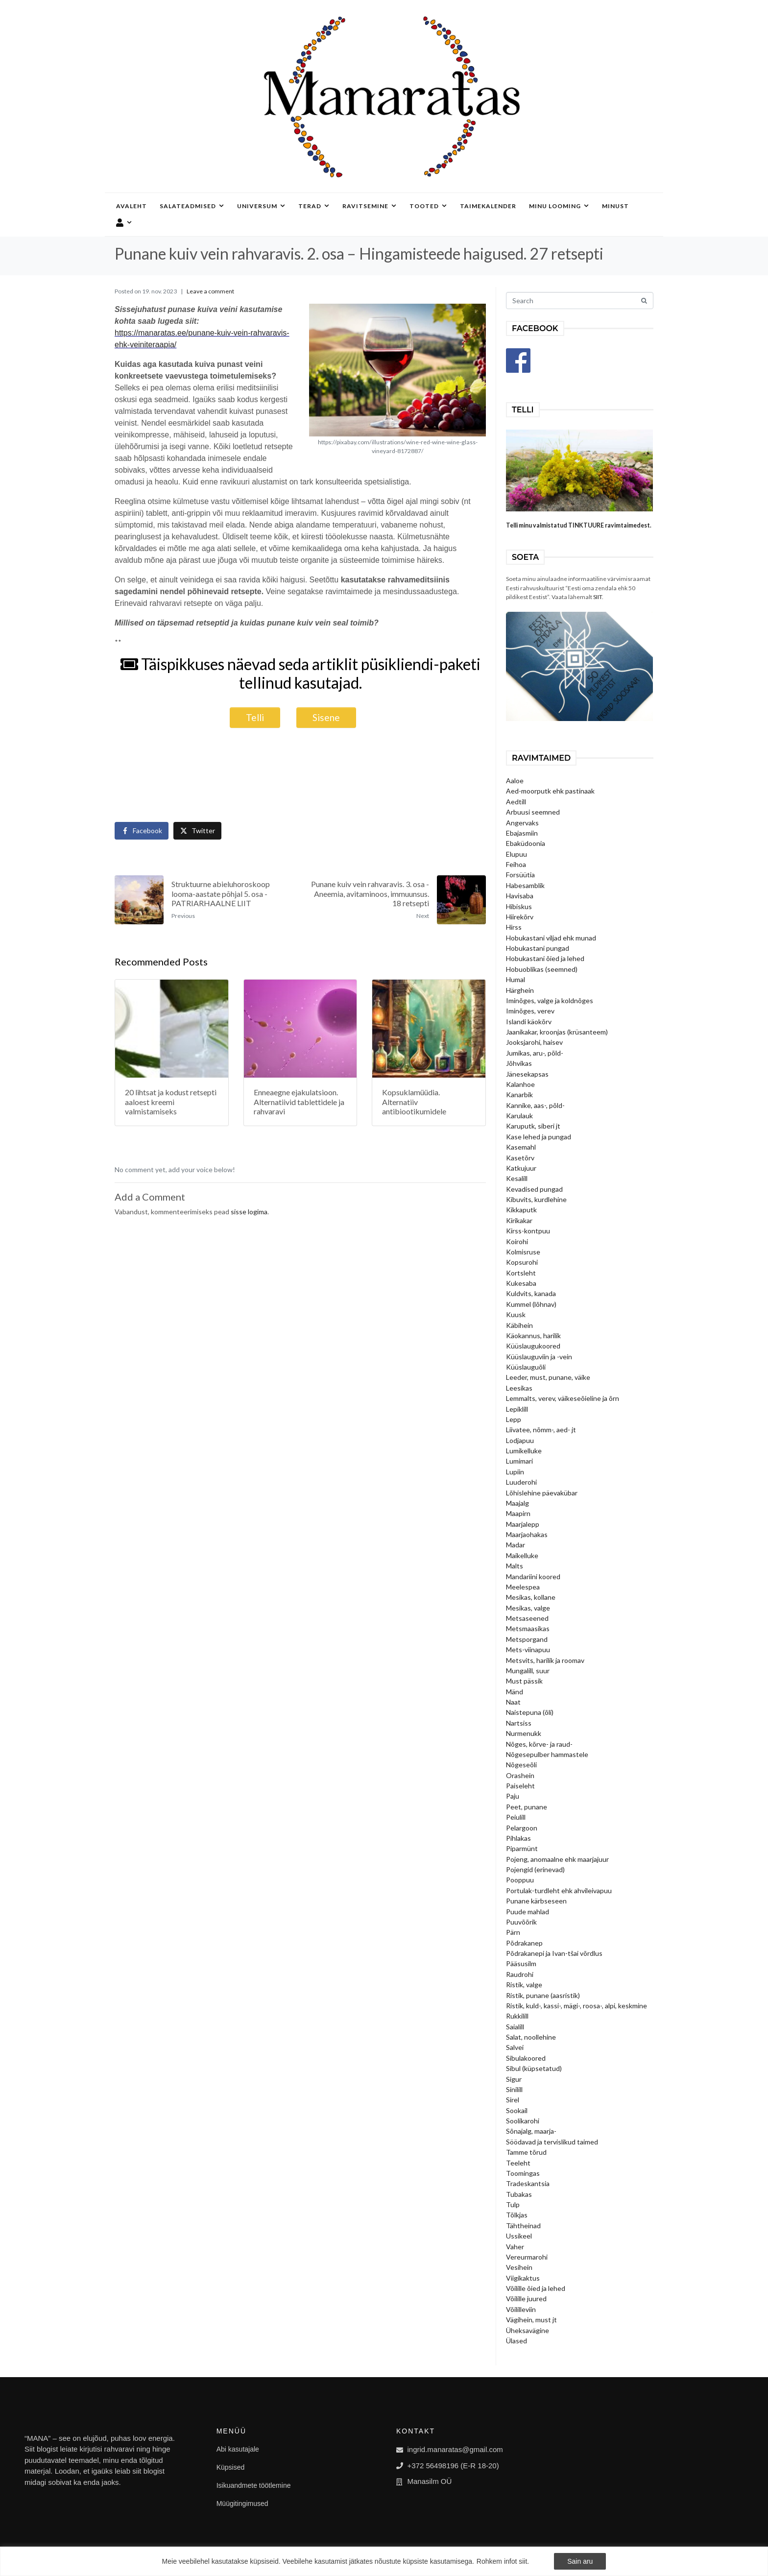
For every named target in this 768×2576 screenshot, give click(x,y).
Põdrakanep (524, 1943)
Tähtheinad (523, 2225)
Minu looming (559, 206)
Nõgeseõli (521, 1764)
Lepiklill (517, 1409)
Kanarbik (519, 1094)
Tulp (513, 2204)
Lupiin (515, 1472)
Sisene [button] (326, 717)
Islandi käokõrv (529, 1021)
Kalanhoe (520, 1084)
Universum (261, 206)
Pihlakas (518, 1838)
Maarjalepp (522, 1524)
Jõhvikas (519, 1063)
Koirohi (517, 1241)
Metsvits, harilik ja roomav (545, 1660)
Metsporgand (527, 1639)
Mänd (514, 1691)
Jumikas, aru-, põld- (534, 1053)
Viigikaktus (523, 2278)
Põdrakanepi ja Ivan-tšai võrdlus (554, 1953)
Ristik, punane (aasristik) (543, 1995)
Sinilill (514, 2089)
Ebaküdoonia (525, 843)
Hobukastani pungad (537, 948)
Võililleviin (521, 2309)
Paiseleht (520, 1786)
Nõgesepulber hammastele (547, 1754)
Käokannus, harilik (533, 1335)
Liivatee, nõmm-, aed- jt (541, 1429)
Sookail (517, 2110)
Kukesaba (521, 1283)
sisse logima (249, 1211)
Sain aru (580, 2561)
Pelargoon (521, 1828)
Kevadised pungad (534, 1189)
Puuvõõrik (521, 1922)
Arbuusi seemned (533, 812)
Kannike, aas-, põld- (535, 1105)
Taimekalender (488, 206)
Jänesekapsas (527, 1074)
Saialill (515, 2026)
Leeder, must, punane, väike (548, 1377)
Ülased (516, 2340)
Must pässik (524, 1681)
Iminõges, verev (530, 1011)
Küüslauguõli (526, 1367)
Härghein (520, 990)
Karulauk (519, 1115)
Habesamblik (525, 885)
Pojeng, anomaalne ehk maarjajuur (557, 1859)
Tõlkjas (517, 2215)
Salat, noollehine (531, 2037)
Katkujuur (521, 1168)
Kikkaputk (521, 1209)
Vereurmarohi (527, 2257)
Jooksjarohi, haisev (534, 1042)
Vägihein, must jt (531, 2319)
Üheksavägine (527, 2330)
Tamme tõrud (526, 2152)
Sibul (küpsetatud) (534, 2068)
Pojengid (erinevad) (535, 1869)
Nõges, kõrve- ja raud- (539, 1744)
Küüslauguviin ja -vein (539, 1356)
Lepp (513, 1419)
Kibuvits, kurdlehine (536, 1199)
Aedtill (516, 801)
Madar (515, 1545)
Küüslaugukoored (533, 1346)
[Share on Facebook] (141, 831)
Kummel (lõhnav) (531, 1304)
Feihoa (516, 864)
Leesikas (519, 1388)
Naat (513, 1702)
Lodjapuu (520, 1440)
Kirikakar (519, 1220)
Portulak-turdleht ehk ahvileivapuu (559, 1890)
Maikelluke (522, 1555)
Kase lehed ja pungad (538, 1136)
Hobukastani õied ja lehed (545, 958)
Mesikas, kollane (530, 1597)
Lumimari (519, 1461)
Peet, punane (526, 1807)
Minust (615, 206)
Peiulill (516, 1817)
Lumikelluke (524, 1450)
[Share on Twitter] (197, 831)
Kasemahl (521, 1147)
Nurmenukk (523, 1733)
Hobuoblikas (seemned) (541, 969)
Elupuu (516, 854)
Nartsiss (518, 1723)
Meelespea (523, 1587)
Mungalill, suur (528, 1670)
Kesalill (517, 1178)
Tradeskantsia (528, 2183)
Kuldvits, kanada (531, 1293)
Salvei (515, 2047)
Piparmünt (522, 1848)
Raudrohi (519, 1974)
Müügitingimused (242, 2503)
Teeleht (518, 2163)
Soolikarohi (522, 2121)
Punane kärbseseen (536, 1901)
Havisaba (519, 895)
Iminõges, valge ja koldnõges (549, 1000)
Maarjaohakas (527, 1534)
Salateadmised (192, 206)
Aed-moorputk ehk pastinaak (550, 791)
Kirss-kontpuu (528, 1231)
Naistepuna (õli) (529, 1712)
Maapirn (518, 1513)
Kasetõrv (520, 1158)
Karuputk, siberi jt (533, 1126)
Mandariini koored (533, 1576)
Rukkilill (517, 2016)
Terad (314, 206)
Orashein (520, 1775)
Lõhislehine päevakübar (541, 1493)
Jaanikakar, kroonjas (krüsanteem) (557, 1032)
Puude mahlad (527, 1911)
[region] (384, 2561)
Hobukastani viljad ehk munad (551, 938)
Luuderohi (521, 1482)
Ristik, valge (524, 1984)
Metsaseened (527, 1618)
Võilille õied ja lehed (535, 2288)
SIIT (597, 597)
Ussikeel (519, 2236)
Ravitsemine (369, 206)
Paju (512, 1796)
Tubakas (519, 2194)
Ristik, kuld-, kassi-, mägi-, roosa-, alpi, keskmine (576, 2005)
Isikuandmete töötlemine (253, 2485)
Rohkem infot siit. (503, 2561)
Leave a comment (210, 291)
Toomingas (523, 2173)
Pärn (513, 1932)
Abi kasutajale (237, 2449)
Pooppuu (520, 1880)
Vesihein (519, 2267)
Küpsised (230, 2467)
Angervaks (522, 823)
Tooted (428, 206)
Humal (515, 979)
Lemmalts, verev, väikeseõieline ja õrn (562, 1398)
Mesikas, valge (528, 1608)
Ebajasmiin (522, 833)
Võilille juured (526, 2298)
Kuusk (516, 1314)
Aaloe (515, 780)
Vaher (515, 2246)
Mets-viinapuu (528, 1649)
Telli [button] (255, 717)
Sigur (514, 2079)
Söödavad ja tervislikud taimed (552, 2142)
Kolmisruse (523, 1252)
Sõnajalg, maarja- (531, 2131)
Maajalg (517, 1503)
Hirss (514, 927)
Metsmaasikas (528, 1628)
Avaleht (131, 206)
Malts (514, 1566)
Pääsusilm (521, 1963)
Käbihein (519, 1325)
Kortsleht (521, 1273)
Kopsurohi (522, 1262)
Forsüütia (520, 874)
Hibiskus (519, 906)
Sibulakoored (526, 2058)
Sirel (512, 2099)
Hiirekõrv (519, 917)
